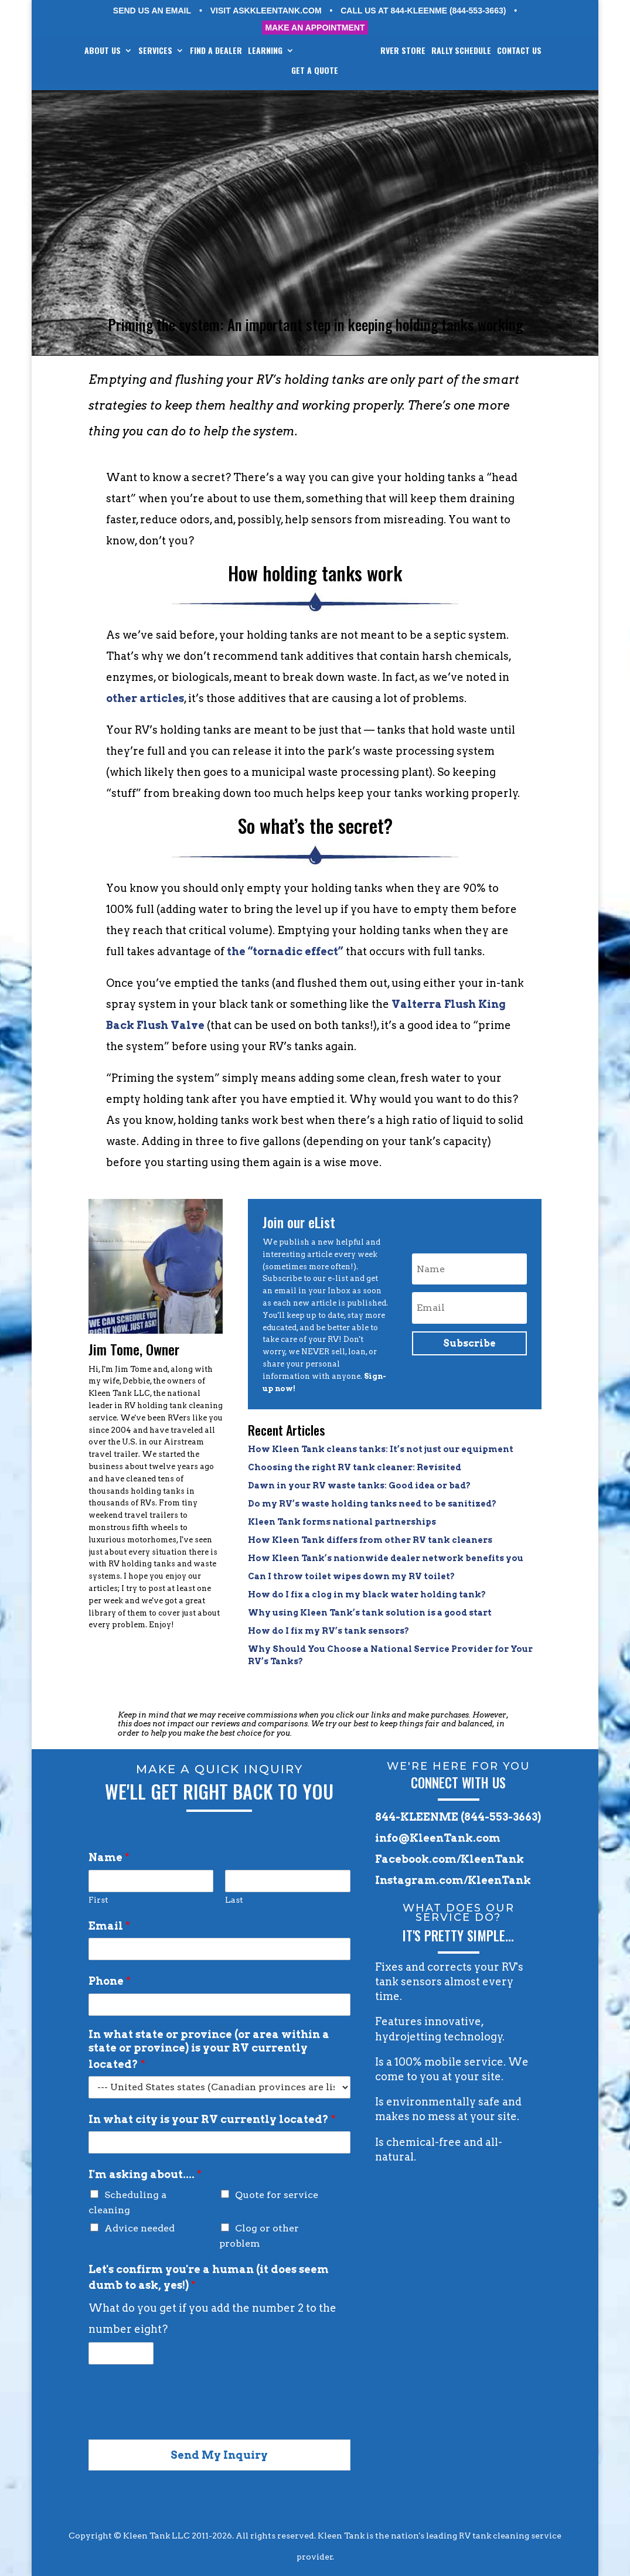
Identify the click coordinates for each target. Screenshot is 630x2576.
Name (109, 1857)
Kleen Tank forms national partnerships (342, 1521)
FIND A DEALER (232, 51)
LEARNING (281, 51)
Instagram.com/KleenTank (453, 1880)
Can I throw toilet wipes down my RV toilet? (351, 1576)
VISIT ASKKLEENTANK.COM (266, 10)
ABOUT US (119, 51)
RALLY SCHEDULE (495, 51)
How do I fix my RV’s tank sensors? (328, 1630)
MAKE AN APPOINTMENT (315, 27)
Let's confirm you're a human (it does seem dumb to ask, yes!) (208, 2277)
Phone (109, 1981)
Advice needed (139, 2228)
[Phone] (219, 2005)
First (98, 1899)
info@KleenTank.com (437, 1838)
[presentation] (177, 2420)
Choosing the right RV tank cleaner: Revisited (354, 1467)
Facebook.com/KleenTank (449, 1859)
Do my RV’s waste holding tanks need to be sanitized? (372, 1503)
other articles (145, 698)
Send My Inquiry (219, 2455)
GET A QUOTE (339, 71)
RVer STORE (436, 51)
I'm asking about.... (145, 2174)
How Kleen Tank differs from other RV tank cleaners (370, 1540)
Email (109, 1926)
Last (234, 1899)
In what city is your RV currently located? (212, 2119)
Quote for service (276, 2194)
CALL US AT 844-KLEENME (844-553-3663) (423, 10)
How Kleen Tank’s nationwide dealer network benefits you (385, 1558)
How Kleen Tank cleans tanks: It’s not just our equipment (380, 1449)
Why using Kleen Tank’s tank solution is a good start (370, 1612)
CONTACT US (288, 71)
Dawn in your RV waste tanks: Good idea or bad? (359, 1485)
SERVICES (172, 51)
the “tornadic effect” (285, 951)
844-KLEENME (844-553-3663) (458, 1817)
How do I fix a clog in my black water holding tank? (367, 1594)
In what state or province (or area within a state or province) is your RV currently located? (208, 2049)
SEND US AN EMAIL (152, 10)
